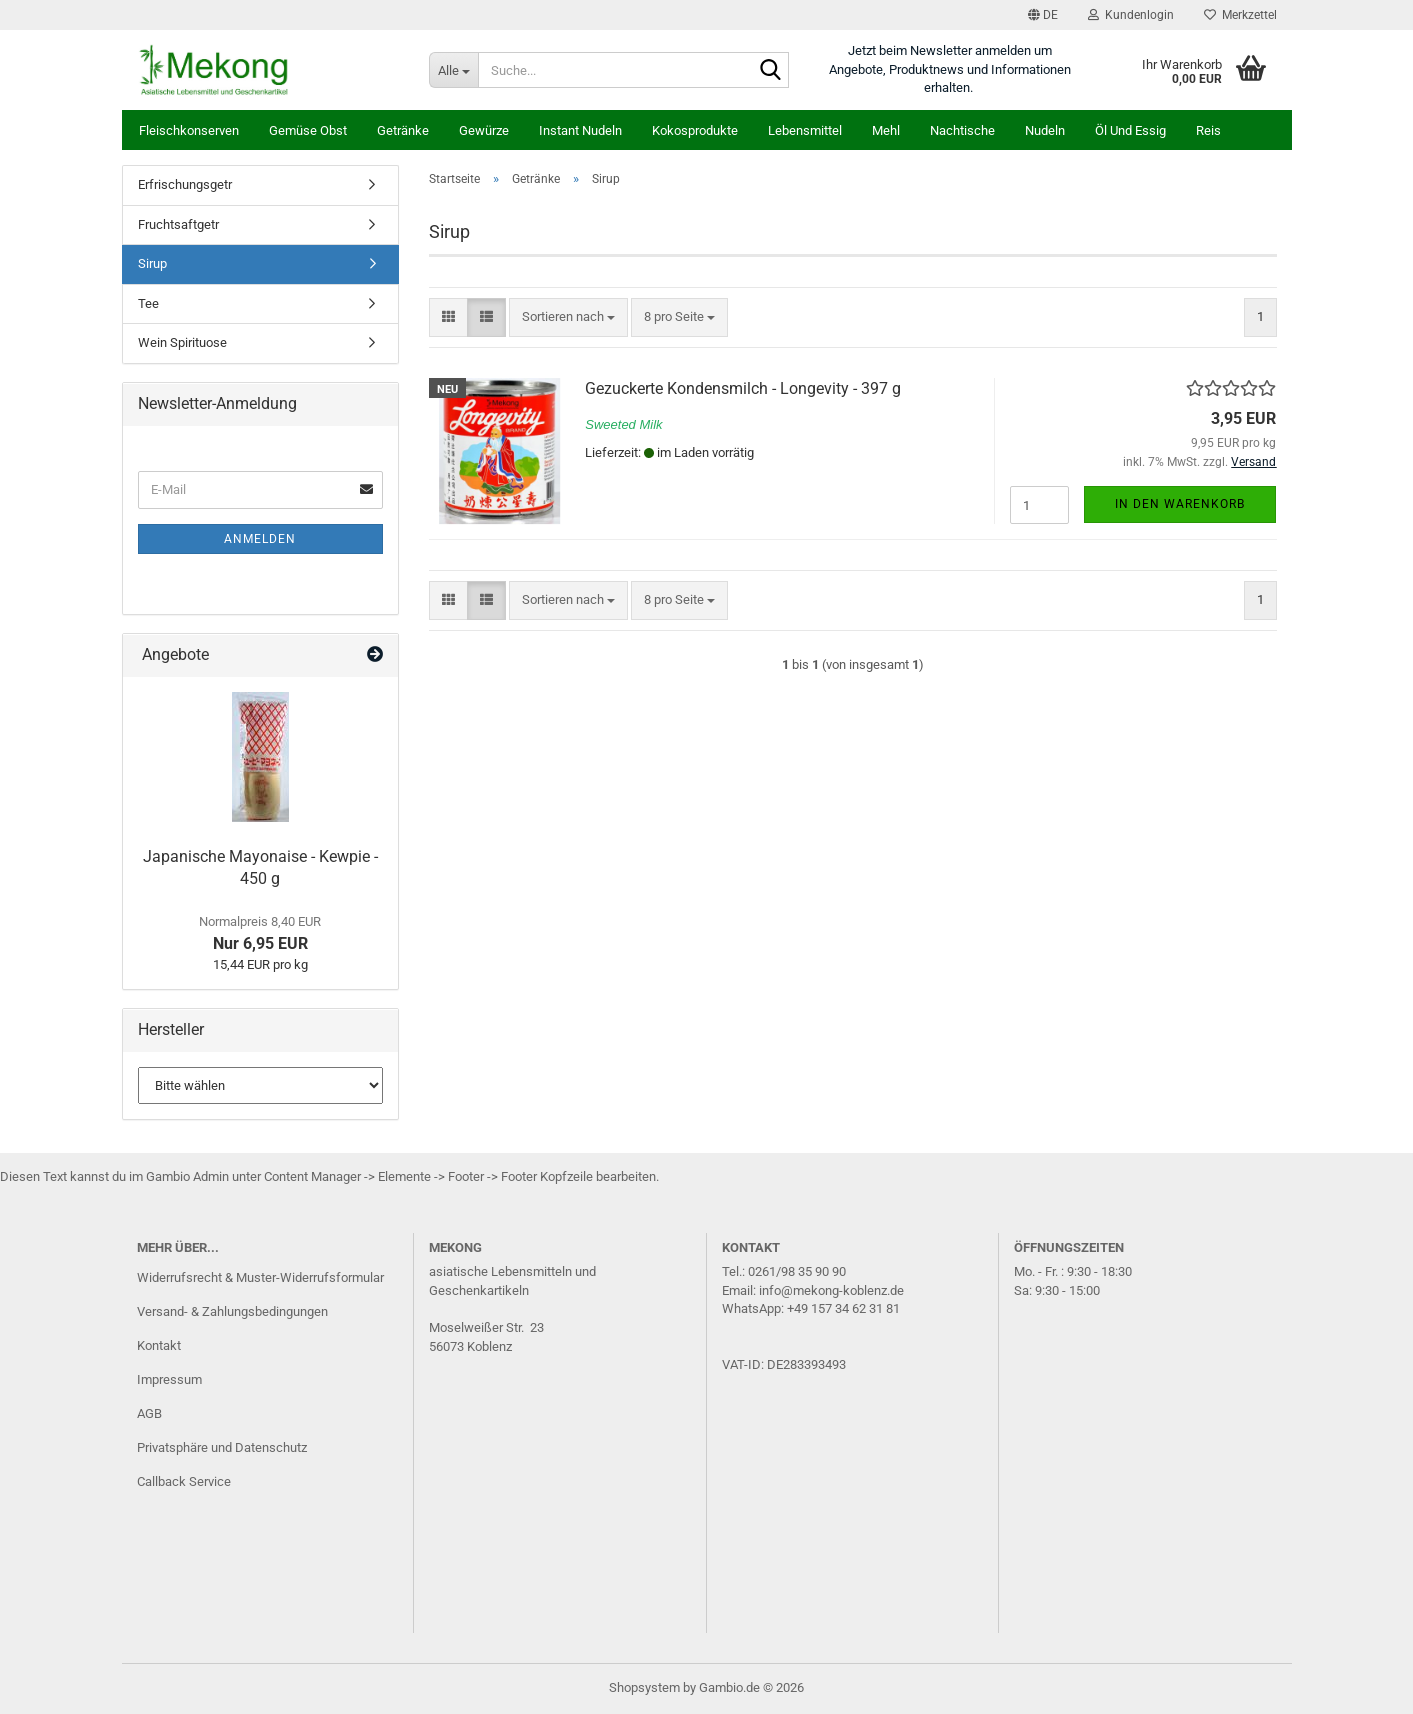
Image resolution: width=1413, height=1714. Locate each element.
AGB (149, 1413)
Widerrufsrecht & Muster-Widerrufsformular (260, 1277)
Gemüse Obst (308, 130)
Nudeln (1045, 130)
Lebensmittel (805, 130)
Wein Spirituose (182, 342)
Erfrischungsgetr (185, 184)
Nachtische (962, 130)
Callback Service (184, 1481)
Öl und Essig (1130, 130)
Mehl (886, 130)
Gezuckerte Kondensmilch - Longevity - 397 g (743, 388)
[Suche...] (453, 70)
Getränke (403, 130)
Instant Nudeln (580, 130)
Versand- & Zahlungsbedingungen (232, 1311)
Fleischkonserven (189, 130)
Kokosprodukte (695, 130)
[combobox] (568, 317)
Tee (148, 303)
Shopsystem (644, 1687)
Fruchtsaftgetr (178, 224)
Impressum (169, 1379)
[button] (1043, 15)
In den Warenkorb (1180, 504)
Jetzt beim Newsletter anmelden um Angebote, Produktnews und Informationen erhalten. (950, 69)
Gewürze (484, 130)
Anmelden (260, 539)
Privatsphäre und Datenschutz (222, 1447)
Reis (1208, 130)
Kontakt (159, 1345)
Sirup (152, 263)
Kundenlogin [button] (1131, 15)
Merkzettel (1240, 15)
